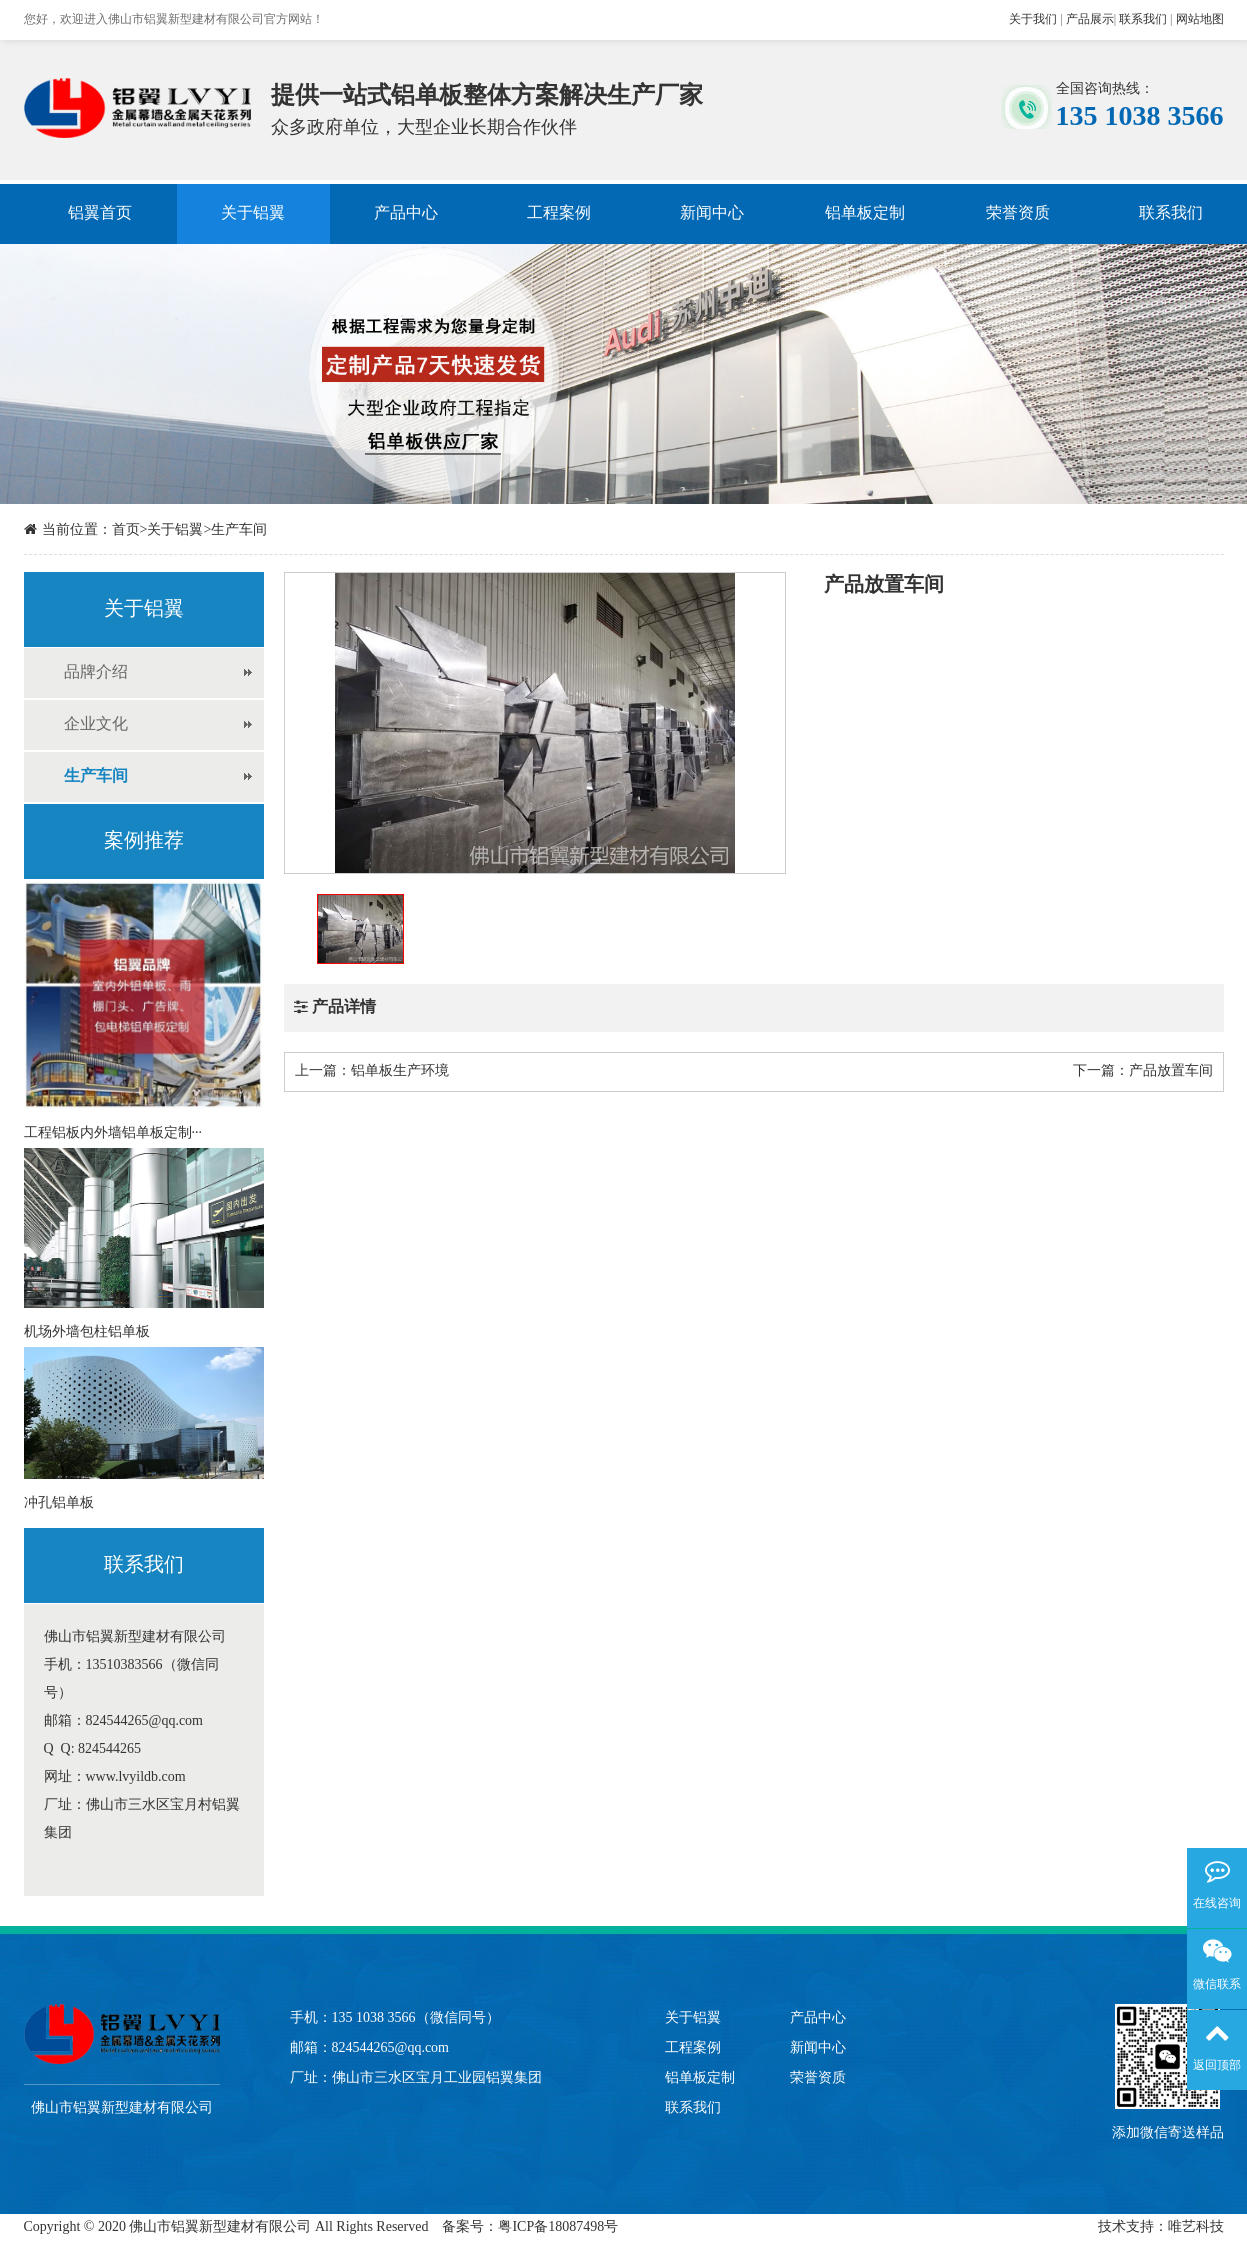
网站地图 (1200, 19)
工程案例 (559, 213)
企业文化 (96, 724)
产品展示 (1090, 19)
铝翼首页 (100, 213)
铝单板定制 (865, 213)
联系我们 (1143, 19)
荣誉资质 (1018, 213)
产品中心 (406, 213)
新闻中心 (712, 213)
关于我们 (1033, 19)
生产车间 (239, 530)
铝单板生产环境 (400, 1071)
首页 (126, 530)
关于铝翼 (253, 213)
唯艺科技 (1196, 2227)
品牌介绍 (96, 672)
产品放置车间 (1171, 1071)
